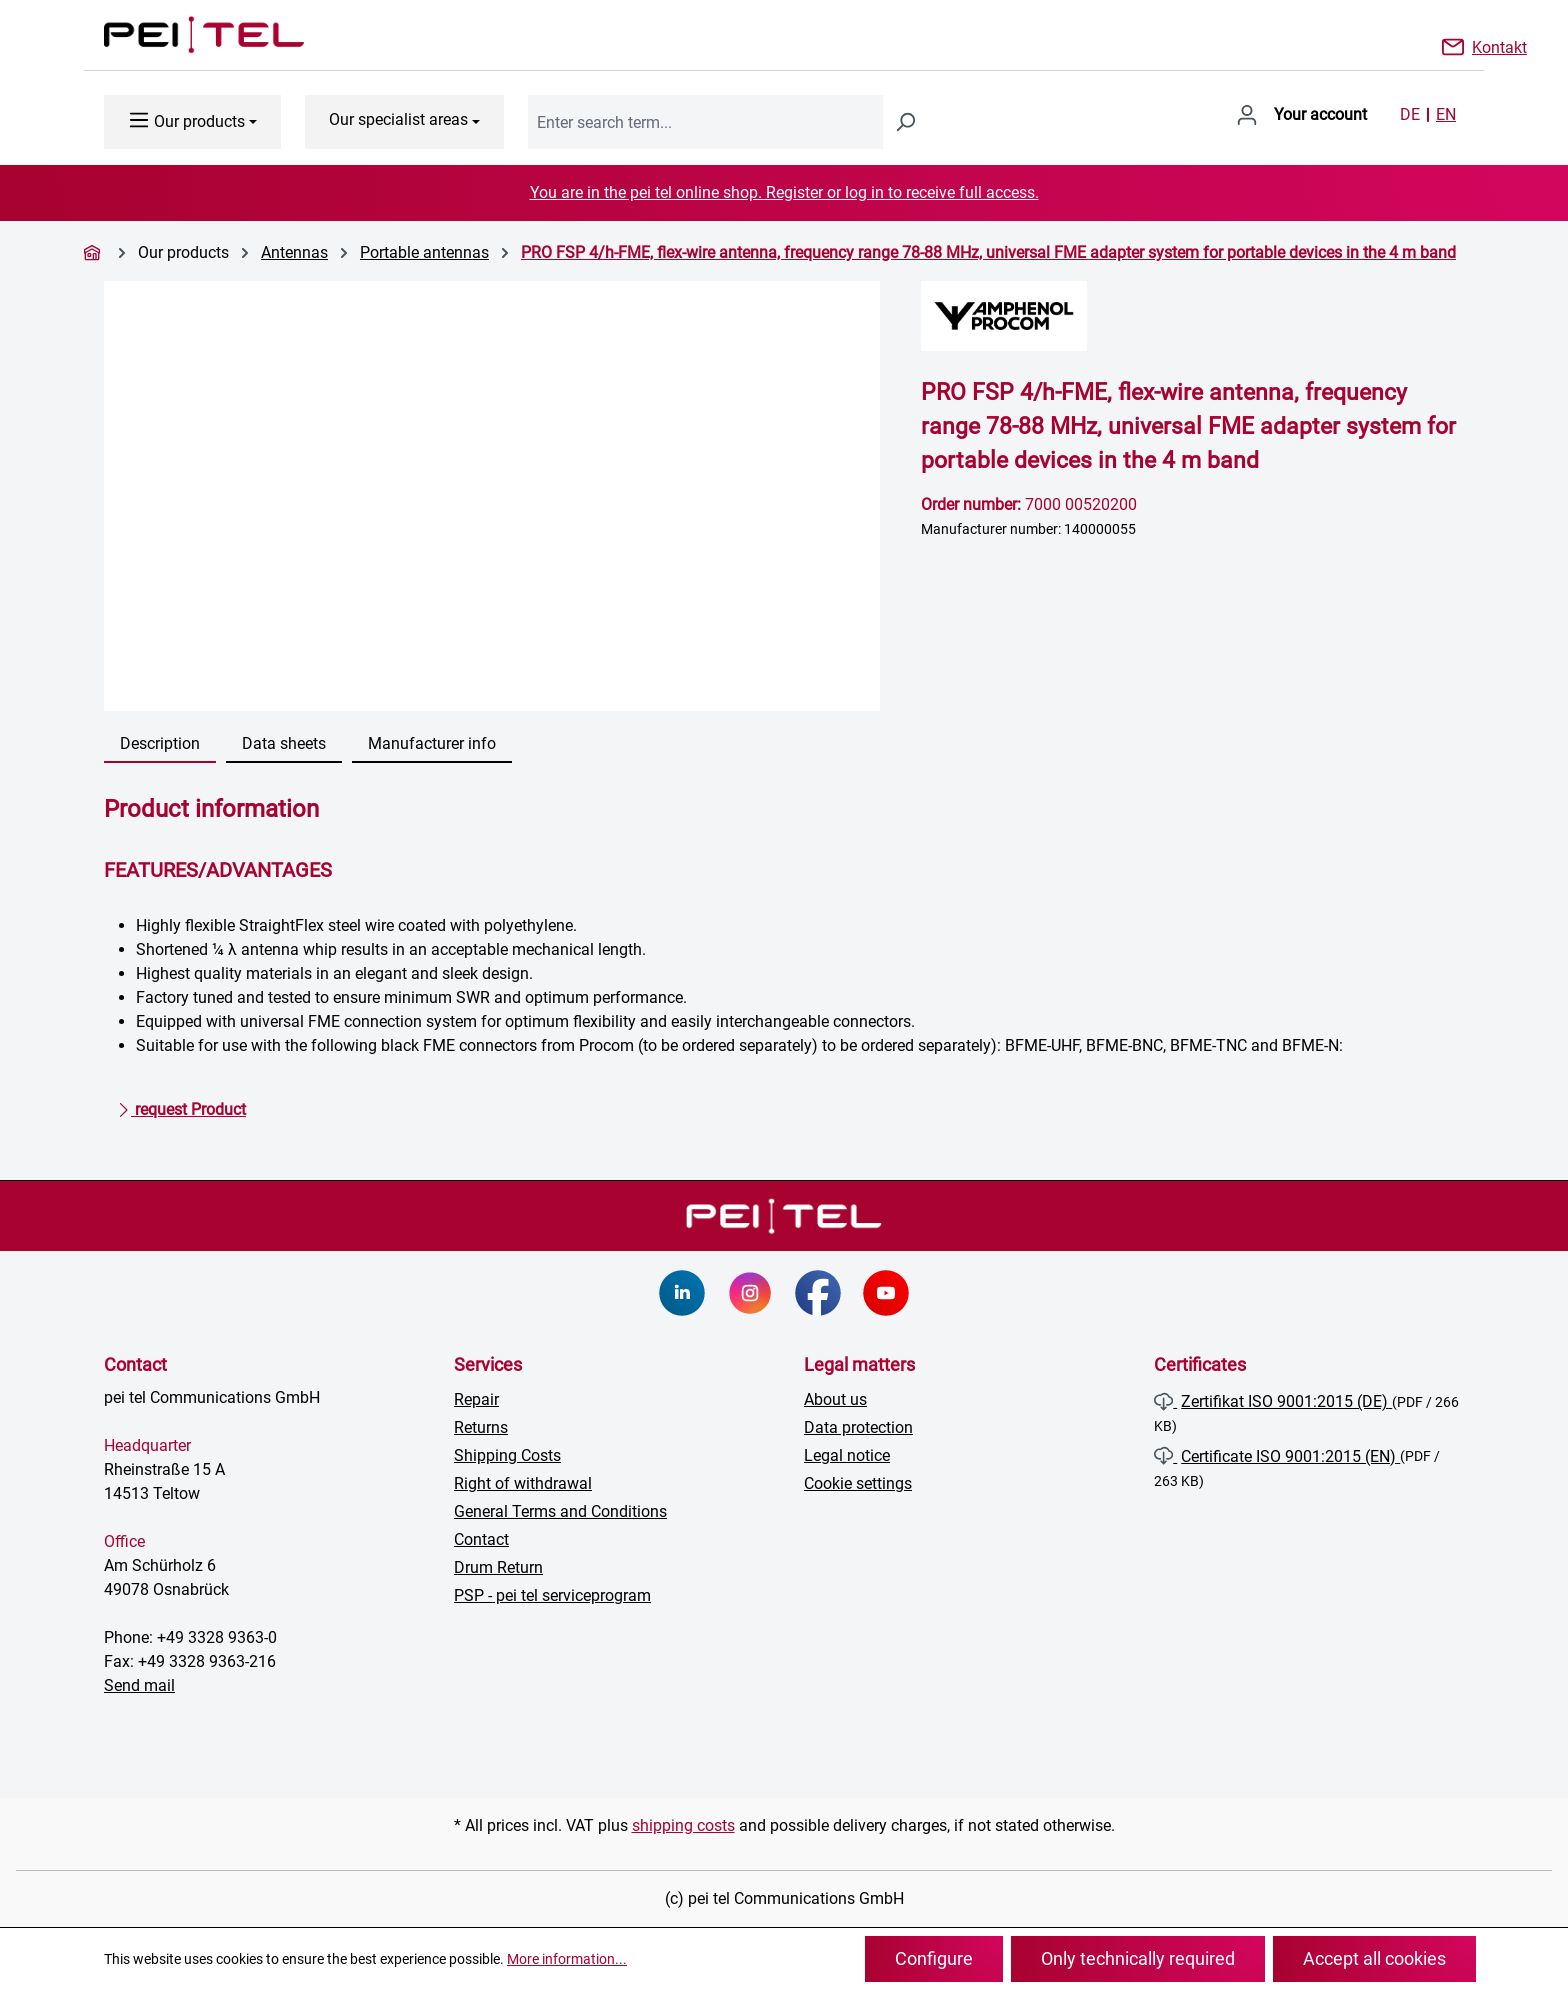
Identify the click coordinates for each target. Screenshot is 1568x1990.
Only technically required (1138, 1958)
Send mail (139, 1685)
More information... (567, 1959)
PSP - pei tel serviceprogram (552, 1595)
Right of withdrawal (523, 1483)
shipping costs (683, 1825)
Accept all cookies (1374, 1958)
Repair (476, 1399)
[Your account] (1301, 115)
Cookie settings (858, 1483)
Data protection (858, 1427)
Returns (481, 1427)
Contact (481, 1539)
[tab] (160, 745)
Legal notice (847, 1455)
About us (835, 1399)
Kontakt (1499, 46)
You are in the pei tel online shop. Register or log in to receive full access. (784, 192)
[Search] (905, 122)
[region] (492, 496)
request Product (181, 1106)
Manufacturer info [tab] (432, 743)
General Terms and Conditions (560, 1511)
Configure (934, 1958)
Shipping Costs (507, 1455)
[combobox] (705, 122)
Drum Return (498, 1567)
